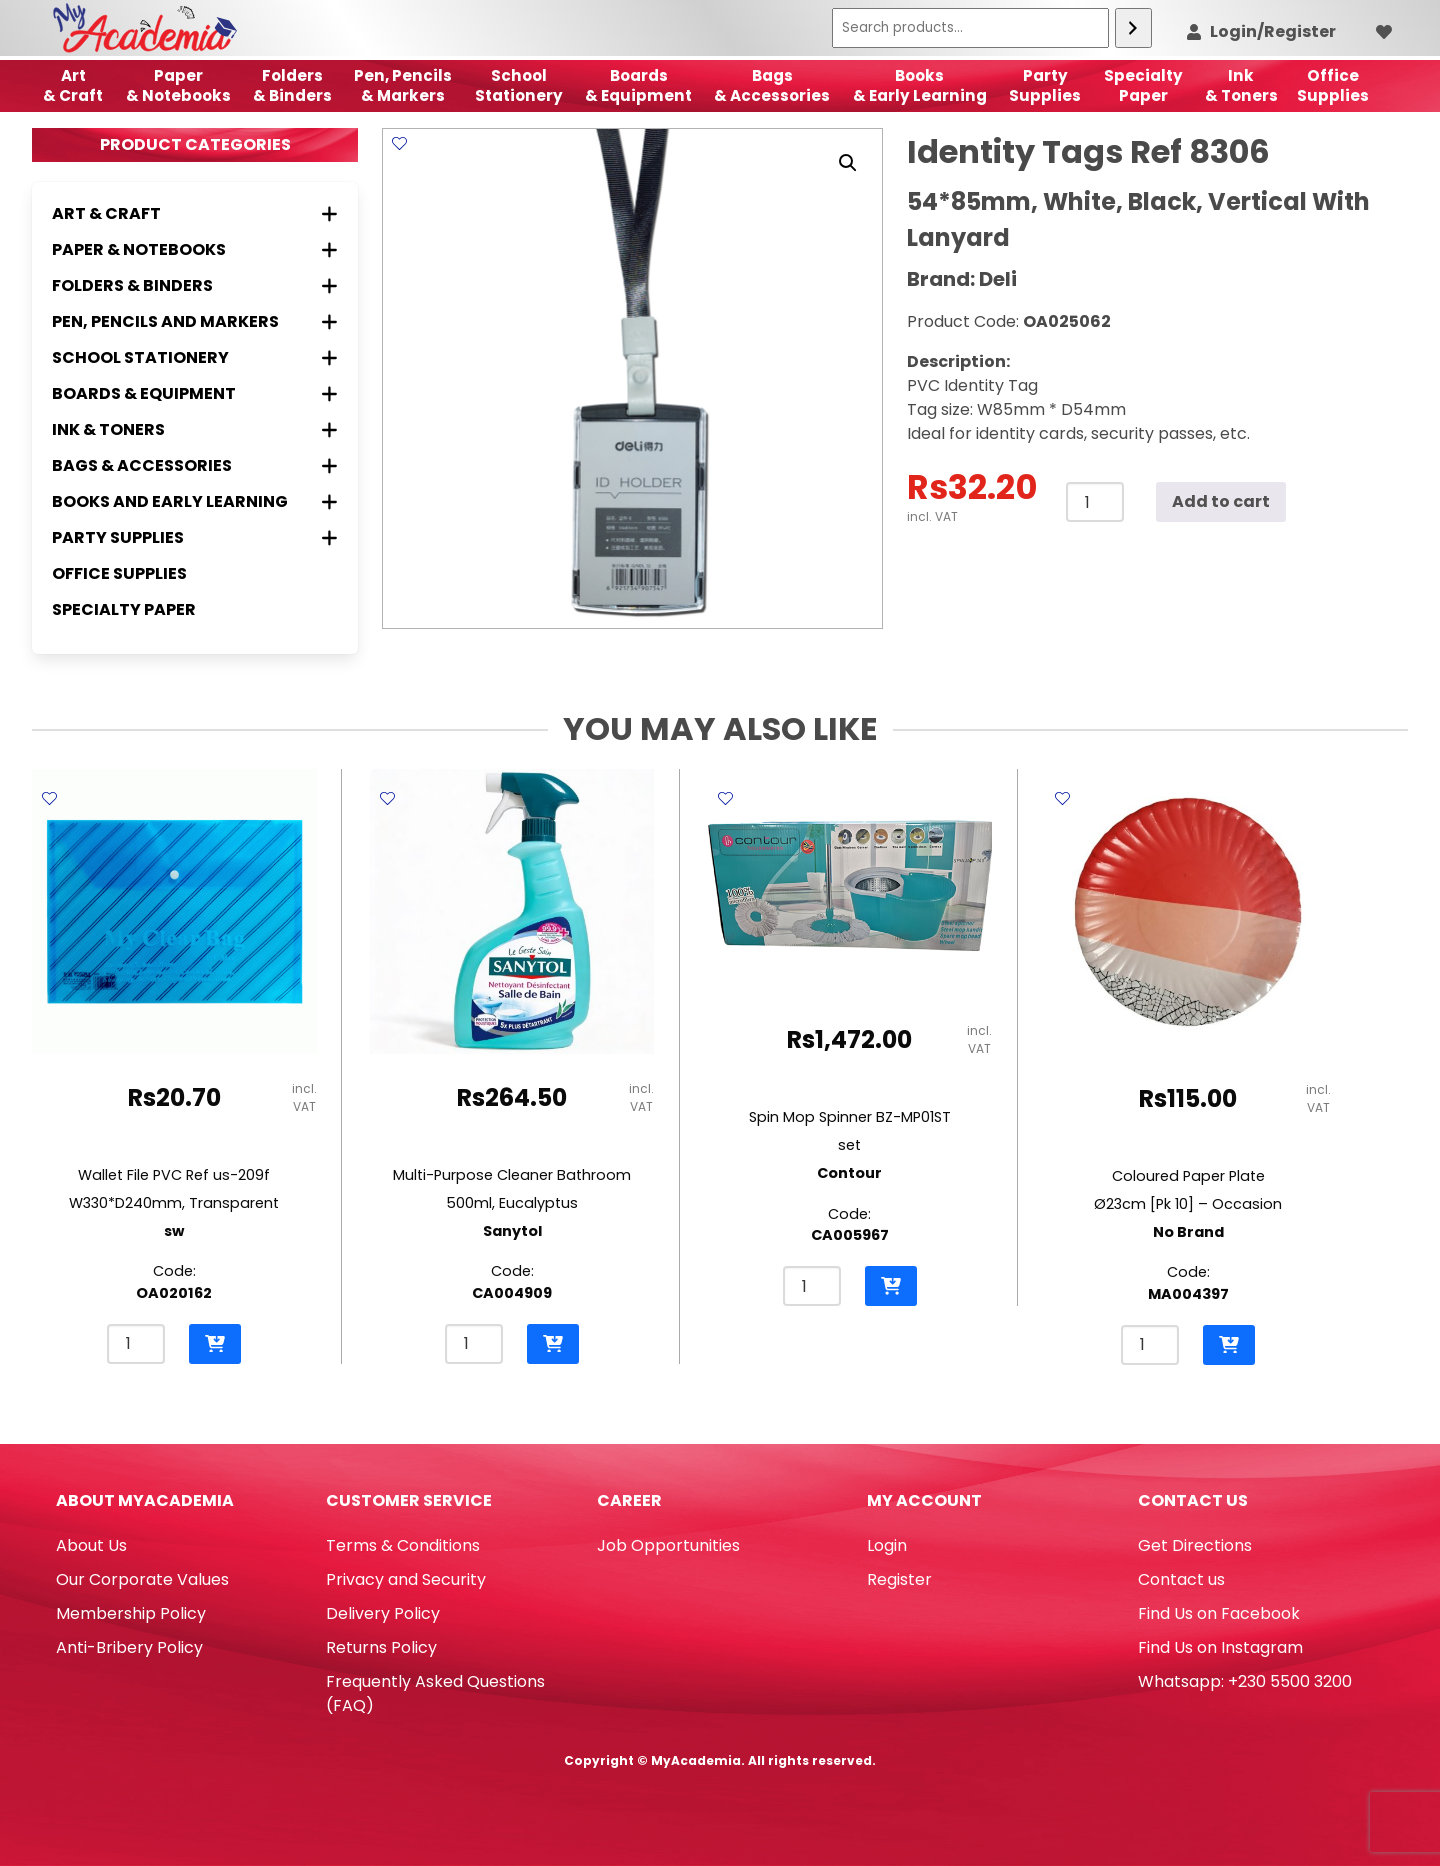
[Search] (1133, 28)
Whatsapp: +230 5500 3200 (1245, 1681)
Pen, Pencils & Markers (403, 85)
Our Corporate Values (142, 1579)
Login (887, 1545)
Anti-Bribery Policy (129, 1647)
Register (899, 1579)
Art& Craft (73, 85)
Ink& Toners (1241, 85)
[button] (848, 163)
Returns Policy (381, 1647)
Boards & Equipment (638, 85)
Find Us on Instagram (1220, 1647)
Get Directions (1195, 1545)
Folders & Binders (292, 85)
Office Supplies (119, 573)
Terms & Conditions (403, 1545)
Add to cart (1221, 501)
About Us (91, 1545)
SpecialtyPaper (1143, 85)
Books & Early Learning (920, 85)
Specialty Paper (124, 609)
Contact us (1181, 1579)
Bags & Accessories (772, 85)
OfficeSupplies (1333, 85)
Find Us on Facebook (1219, 1613)
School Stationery (519, 85)
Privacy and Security (406, 1579)
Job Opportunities (668, 1545)
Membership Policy (131, 1613)
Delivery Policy (383, 1613)
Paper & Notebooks (178, 85)
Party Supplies (1045, 85)
